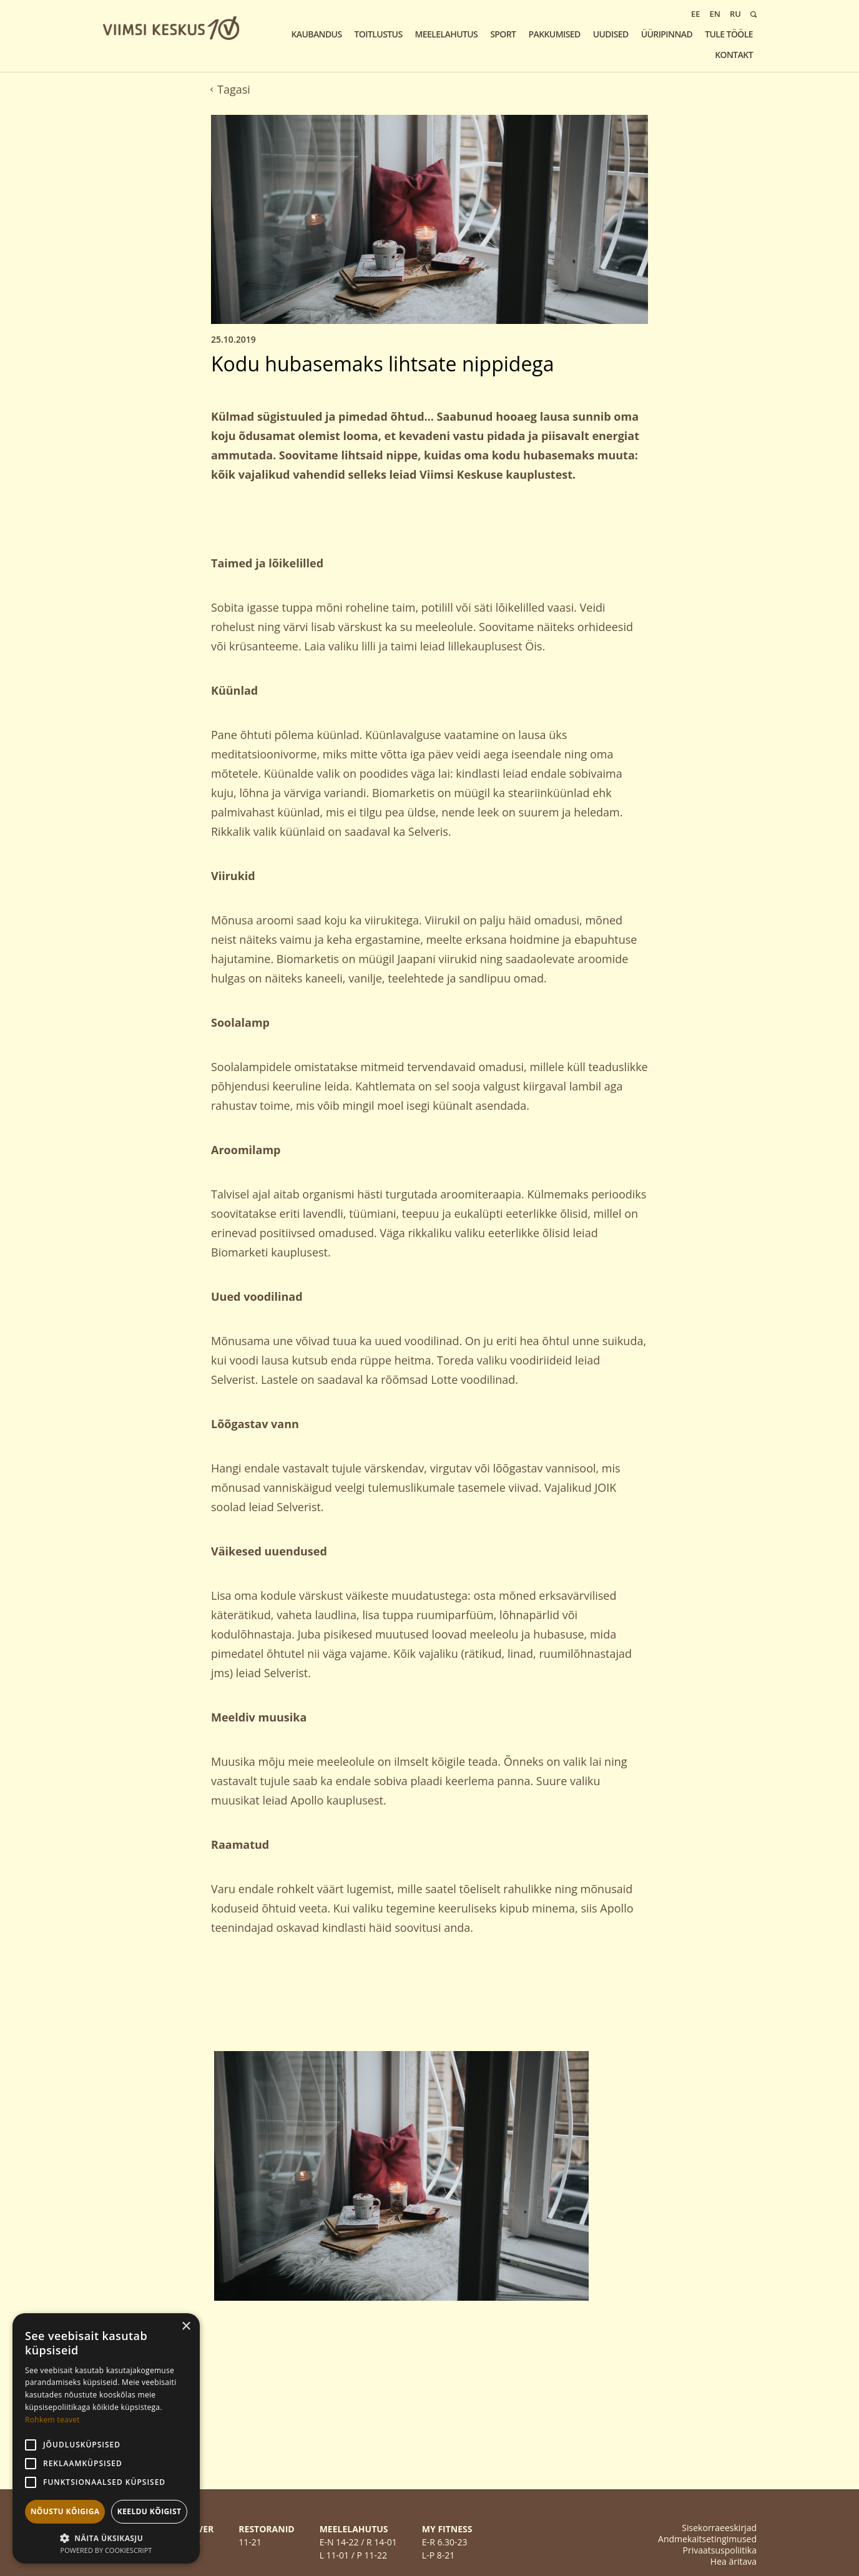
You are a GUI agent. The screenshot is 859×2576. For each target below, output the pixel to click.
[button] (106, 2537)
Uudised (611, 34)
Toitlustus (379, 34)
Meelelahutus (446, 34)
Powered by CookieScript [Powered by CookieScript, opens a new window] (106, 2550)
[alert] (106, 2438)
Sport (503, 34)
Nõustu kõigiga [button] (65, 2511)
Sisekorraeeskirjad (719, 2528)
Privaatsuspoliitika (720, 2550)
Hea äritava (733, 2561)
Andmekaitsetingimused (707, 2539)
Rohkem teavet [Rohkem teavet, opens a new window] (52, 2419)
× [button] (185, 2326)
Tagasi (230, 89)
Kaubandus (316, 34)
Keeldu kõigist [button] (149, 2511)
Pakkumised (554, 34)
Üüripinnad (666, 34)
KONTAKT (734, 55)
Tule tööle (729, 34)
